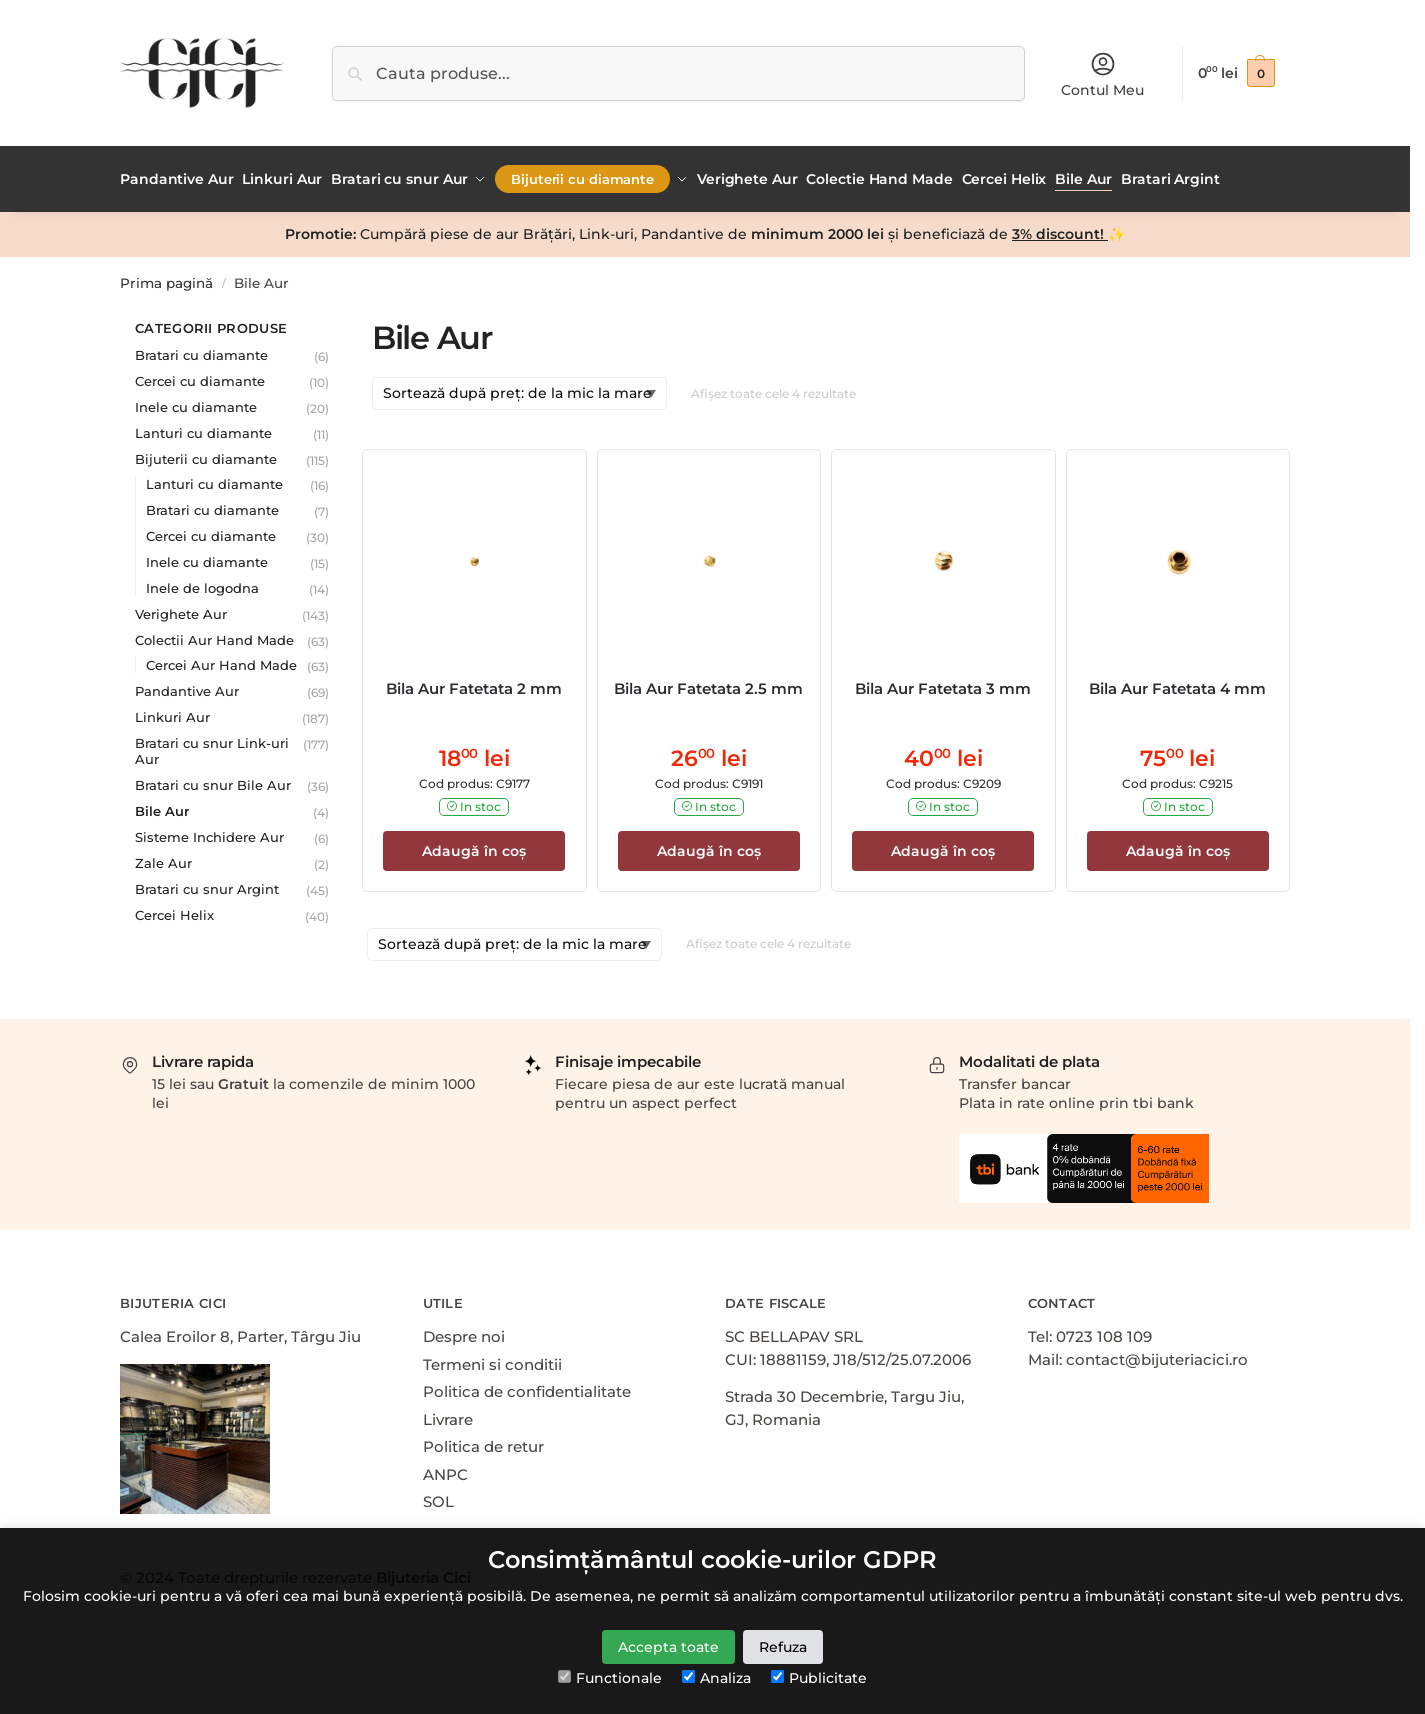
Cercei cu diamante (200, 376)
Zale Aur (163, 858)
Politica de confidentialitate (527, 1387)
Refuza (783, 1647)
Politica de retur (483, 1442)
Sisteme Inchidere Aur (209, 832)
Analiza (716, 1678)
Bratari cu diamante (201, 350)
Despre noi (464, 1332)
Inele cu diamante (196, 402)
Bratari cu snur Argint (207, 884)
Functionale (610, 1678)
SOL (438, 1497)
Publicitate (819, 1678)
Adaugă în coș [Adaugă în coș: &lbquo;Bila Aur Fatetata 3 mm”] (943, 846)
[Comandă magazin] (519, 389)
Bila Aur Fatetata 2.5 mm (708, 683)
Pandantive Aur (187, 686)
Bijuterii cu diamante (206, 454)
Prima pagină (166, 278)
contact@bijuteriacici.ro (1157, 1354)
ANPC (445, 1469)
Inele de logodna (202, 583)
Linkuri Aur (172, 712)
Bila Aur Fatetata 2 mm (474, 683)
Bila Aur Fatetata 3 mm (943, 683)
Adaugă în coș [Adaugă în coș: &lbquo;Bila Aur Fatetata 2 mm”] (474, 846)
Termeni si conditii (492, 1359)
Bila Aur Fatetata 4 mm (1177, 683)
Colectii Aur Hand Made (214, 635)
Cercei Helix (174, 910)
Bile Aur (162, 806)
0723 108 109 (1104, 1332)
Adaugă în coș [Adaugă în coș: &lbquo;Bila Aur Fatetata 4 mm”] (1178, 846)
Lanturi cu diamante (203, 428)
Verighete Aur (181, 609)
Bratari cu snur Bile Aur (213, 780)
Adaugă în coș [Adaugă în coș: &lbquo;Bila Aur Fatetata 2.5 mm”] (709, 846)
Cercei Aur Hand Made (221, 660)
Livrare (448, 1414)
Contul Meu (1102, 74)
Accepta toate (668, 1647)
